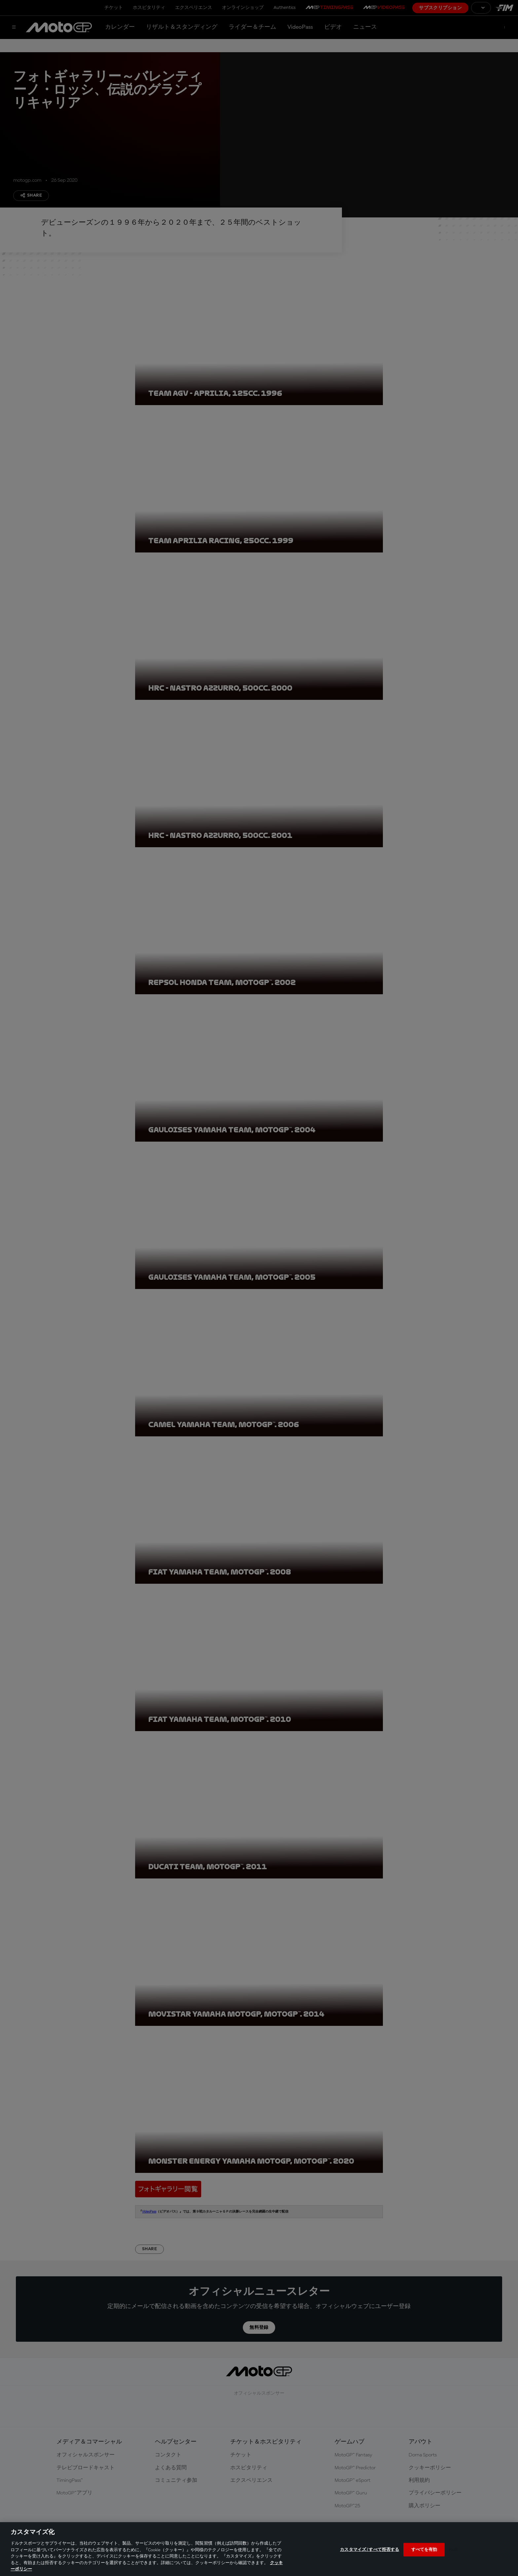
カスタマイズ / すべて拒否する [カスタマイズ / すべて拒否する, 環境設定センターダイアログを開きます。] (369, 2549)
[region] (259, 2549)
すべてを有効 (424, 2549)
